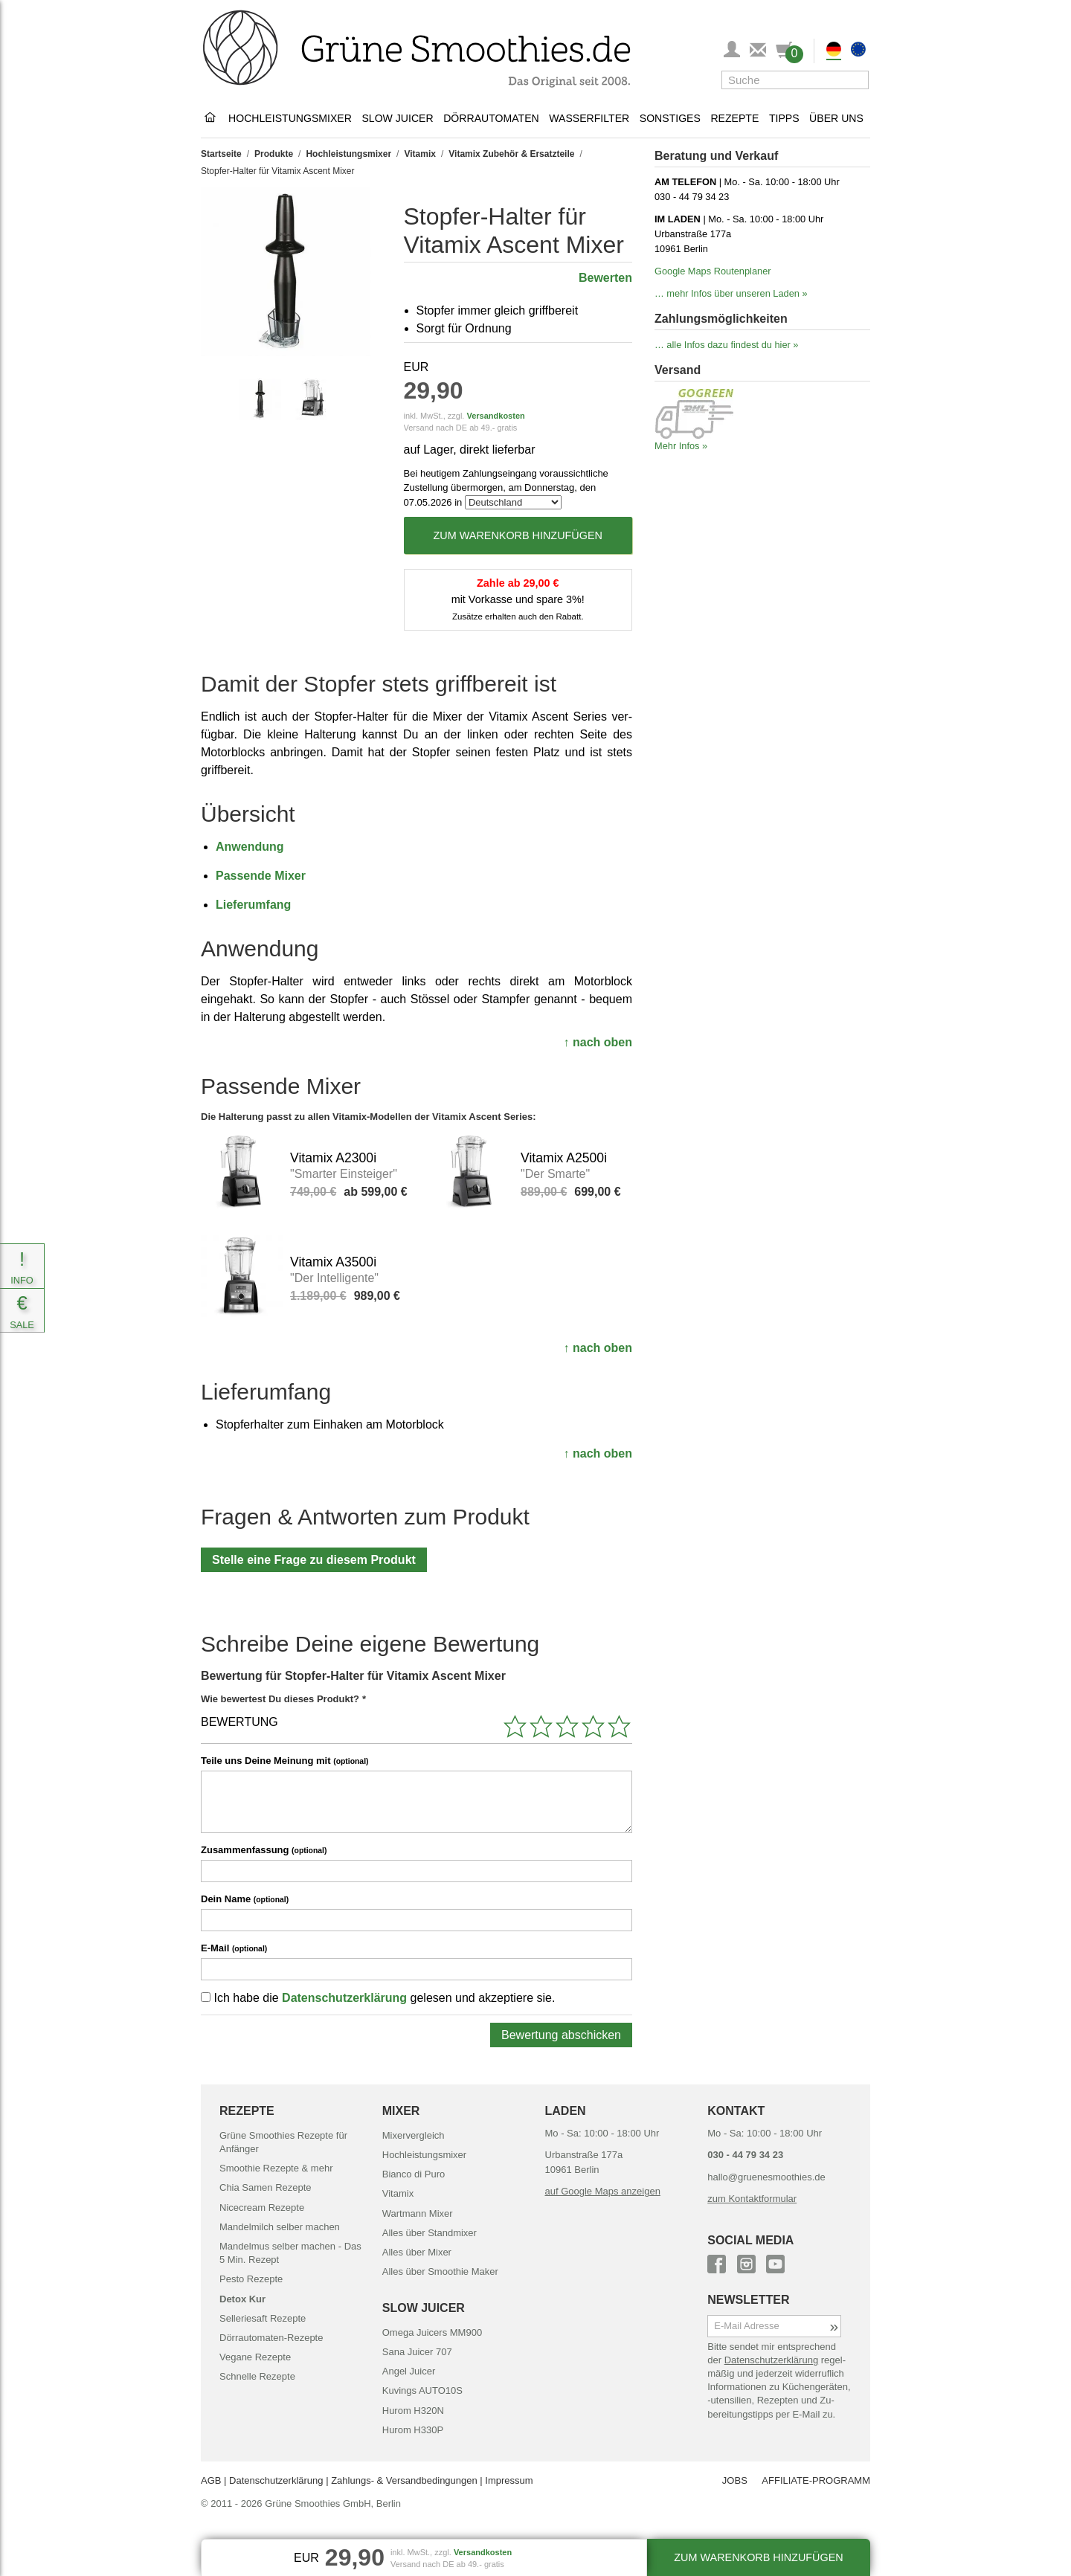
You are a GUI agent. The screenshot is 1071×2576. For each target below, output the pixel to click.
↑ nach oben (598, 1042)
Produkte (273, 154)
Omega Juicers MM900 (432, 2332)
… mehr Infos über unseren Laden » (731, 293)
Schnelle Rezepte (257, 2376)
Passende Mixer (261, 875)
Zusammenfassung (264, 1849)
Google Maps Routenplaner (712, 271)
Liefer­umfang (253, 904)
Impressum (509, 2480)
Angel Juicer (409, 2371)
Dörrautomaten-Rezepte (271, 2337)
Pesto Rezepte (251, 2278)
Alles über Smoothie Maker (440, 2271)
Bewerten (605, 277)
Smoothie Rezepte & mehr (275, 2168)
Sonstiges (670, 118)
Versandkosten (495, 415)
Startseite (221, 154)
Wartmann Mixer (417, 2213)
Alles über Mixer (416, 2252)
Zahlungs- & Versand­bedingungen (404, 2480)
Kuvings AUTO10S (422, 2390)
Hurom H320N (413, 2410)
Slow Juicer (397, 118)
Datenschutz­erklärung (276, 2480)
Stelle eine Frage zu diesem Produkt (314, 1559)
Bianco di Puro (414, 2174)
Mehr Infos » (680, 445)
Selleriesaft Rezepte (262, 2318)
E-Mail (234, 1948)
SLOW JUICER (423, 2308)
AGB (211, 2480)
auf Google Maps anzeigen (602, 2191)
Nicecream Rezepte (261, 2207)
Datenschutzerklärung (344, 1997)
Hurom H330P (412, 2429)
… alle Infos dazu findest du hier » (726, 344)
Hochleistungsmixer (290, 118)
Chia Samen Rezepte (265, 2187)
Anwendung (250, 846)
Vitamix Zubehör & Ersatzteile (511, 154)
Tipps (784, 118)
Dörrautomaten (491, 118)
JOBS (734, 2480)
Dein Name (245, 1898)
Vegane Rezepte (255, 2357)
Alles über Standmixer (429, 2232)
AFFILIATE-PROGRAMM (816, 2480)
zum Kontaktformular (752, 2198)
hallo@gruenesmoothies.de (766, 2177)
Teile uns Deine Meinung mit (285, 1760)
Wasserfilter (589, 118)
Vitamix (419, 154)
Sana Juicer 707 (417, 2351)
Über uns (836, 118)
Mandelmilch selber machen (279, 2226)
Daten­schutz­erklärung (771, 2360)
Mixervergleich (413, 2135)
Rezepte (734, 118)
